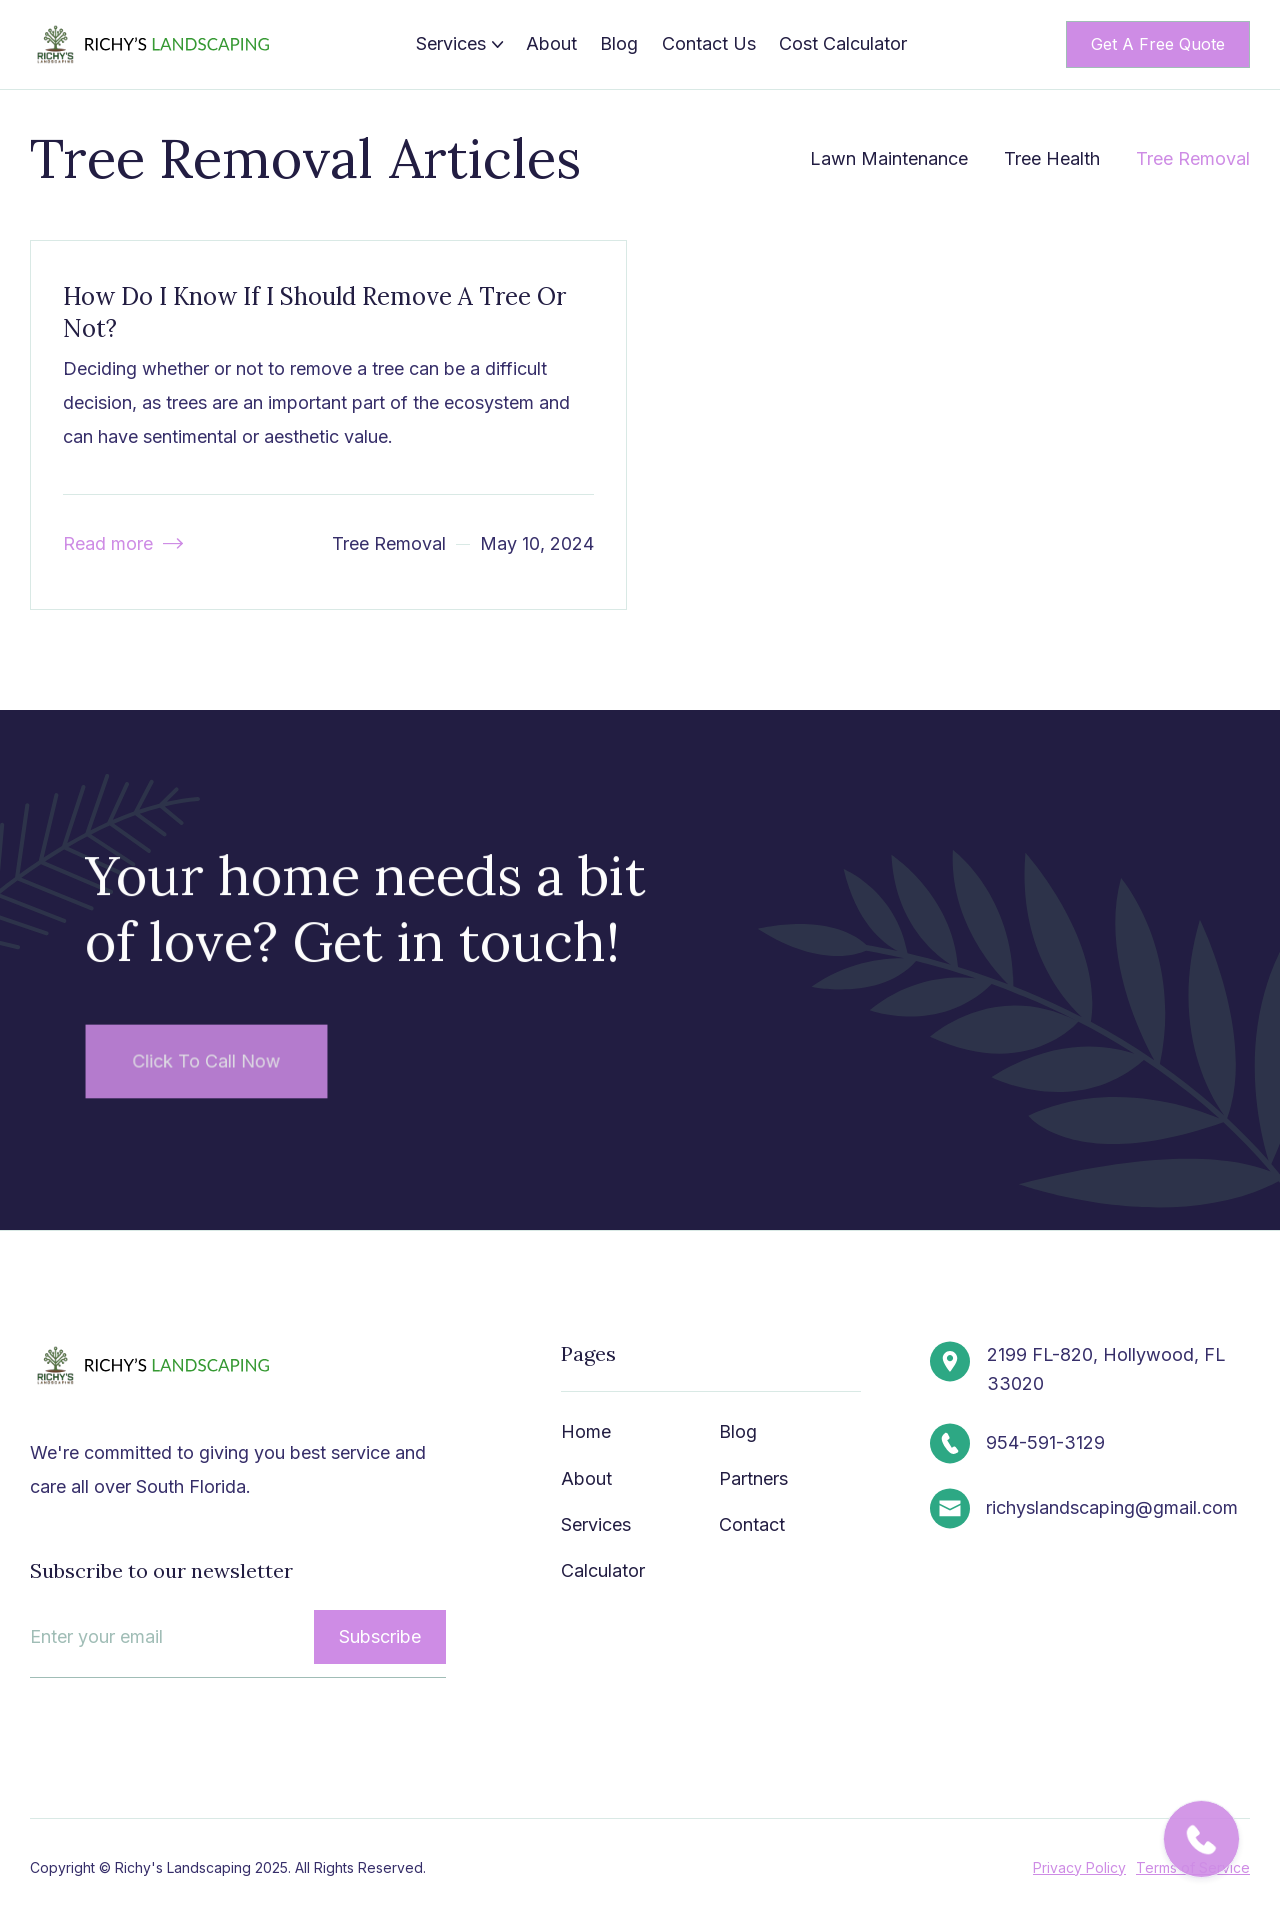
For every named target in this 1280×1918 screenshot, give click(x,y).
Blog (619, 43)
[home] (155, 44)
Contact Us (709, 43)
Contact (752, 1525)
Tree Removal (1193, 158)
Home (586, 1432)
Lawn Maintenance (889, 158)
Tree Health (1052, 158)
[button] (459, 44)
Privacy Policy (1078, 1867)
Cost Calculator (843, 43)
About (551, 43)
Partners (753, 1478)
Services (596, 1525)
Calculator (603, 1571)
